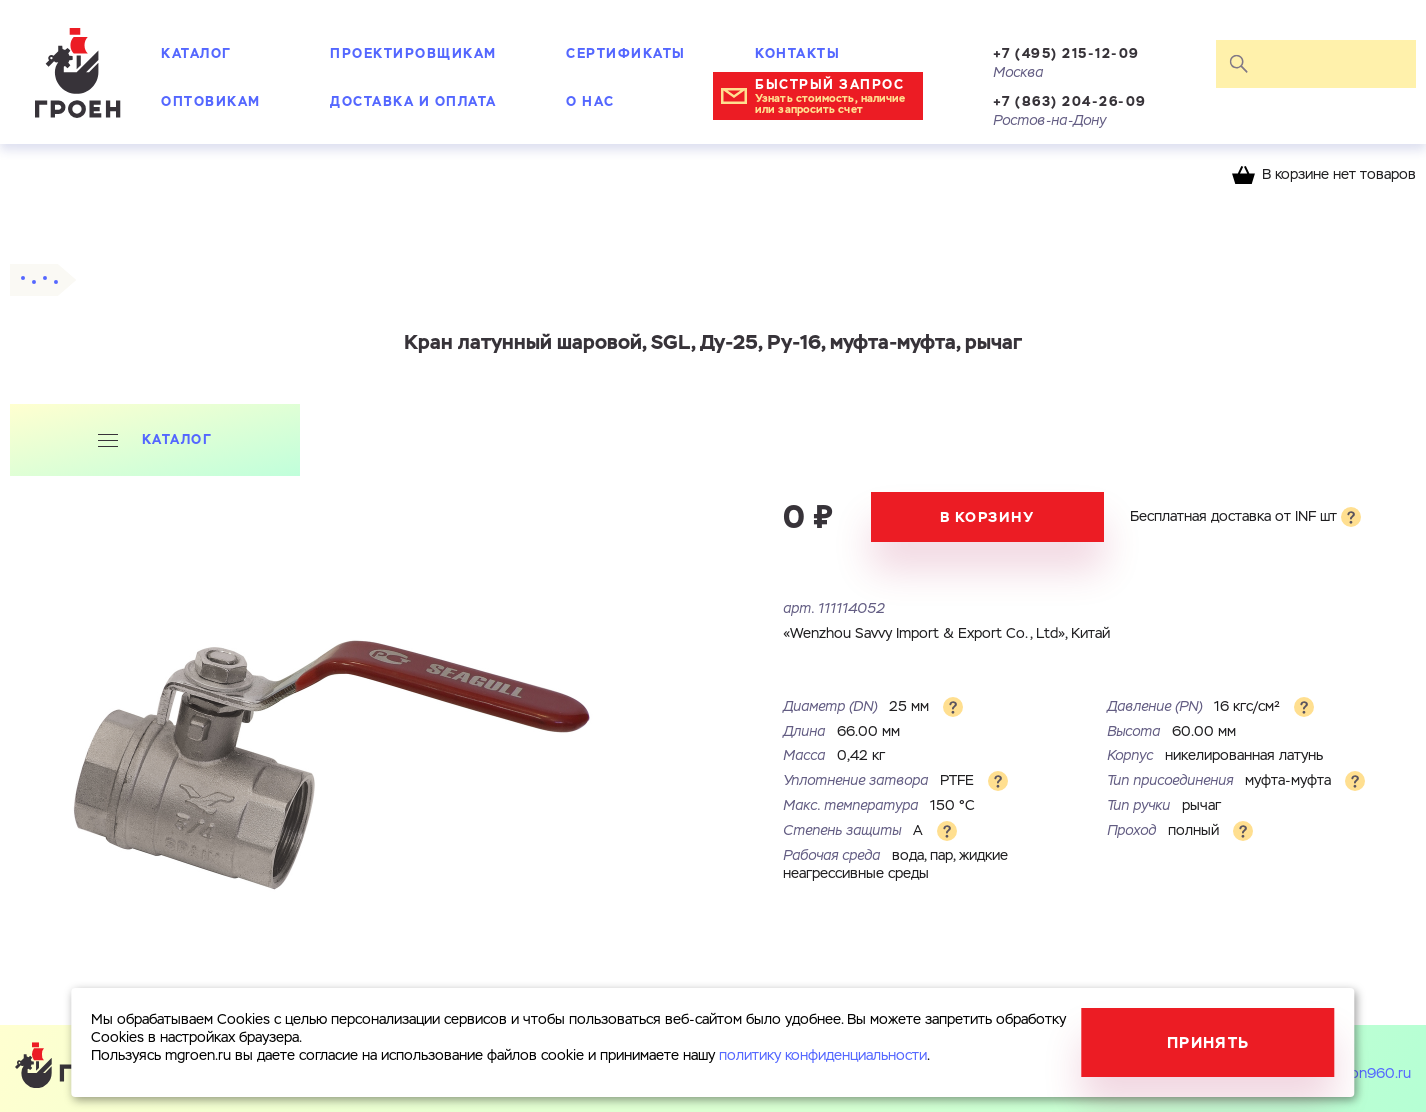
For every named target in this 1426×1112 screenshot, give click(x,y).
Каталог (196, 53)
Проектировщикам (413, 53)
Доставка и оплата (413, 101)
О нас (590, 101)
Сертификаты (626, 53)
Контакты (797, 53)
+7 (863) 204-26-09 (1070, 101)
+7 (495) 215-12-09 (1066, 53)
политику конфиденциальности (823, 1056)
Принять (1208, 1042)
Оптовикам (211, 101)
